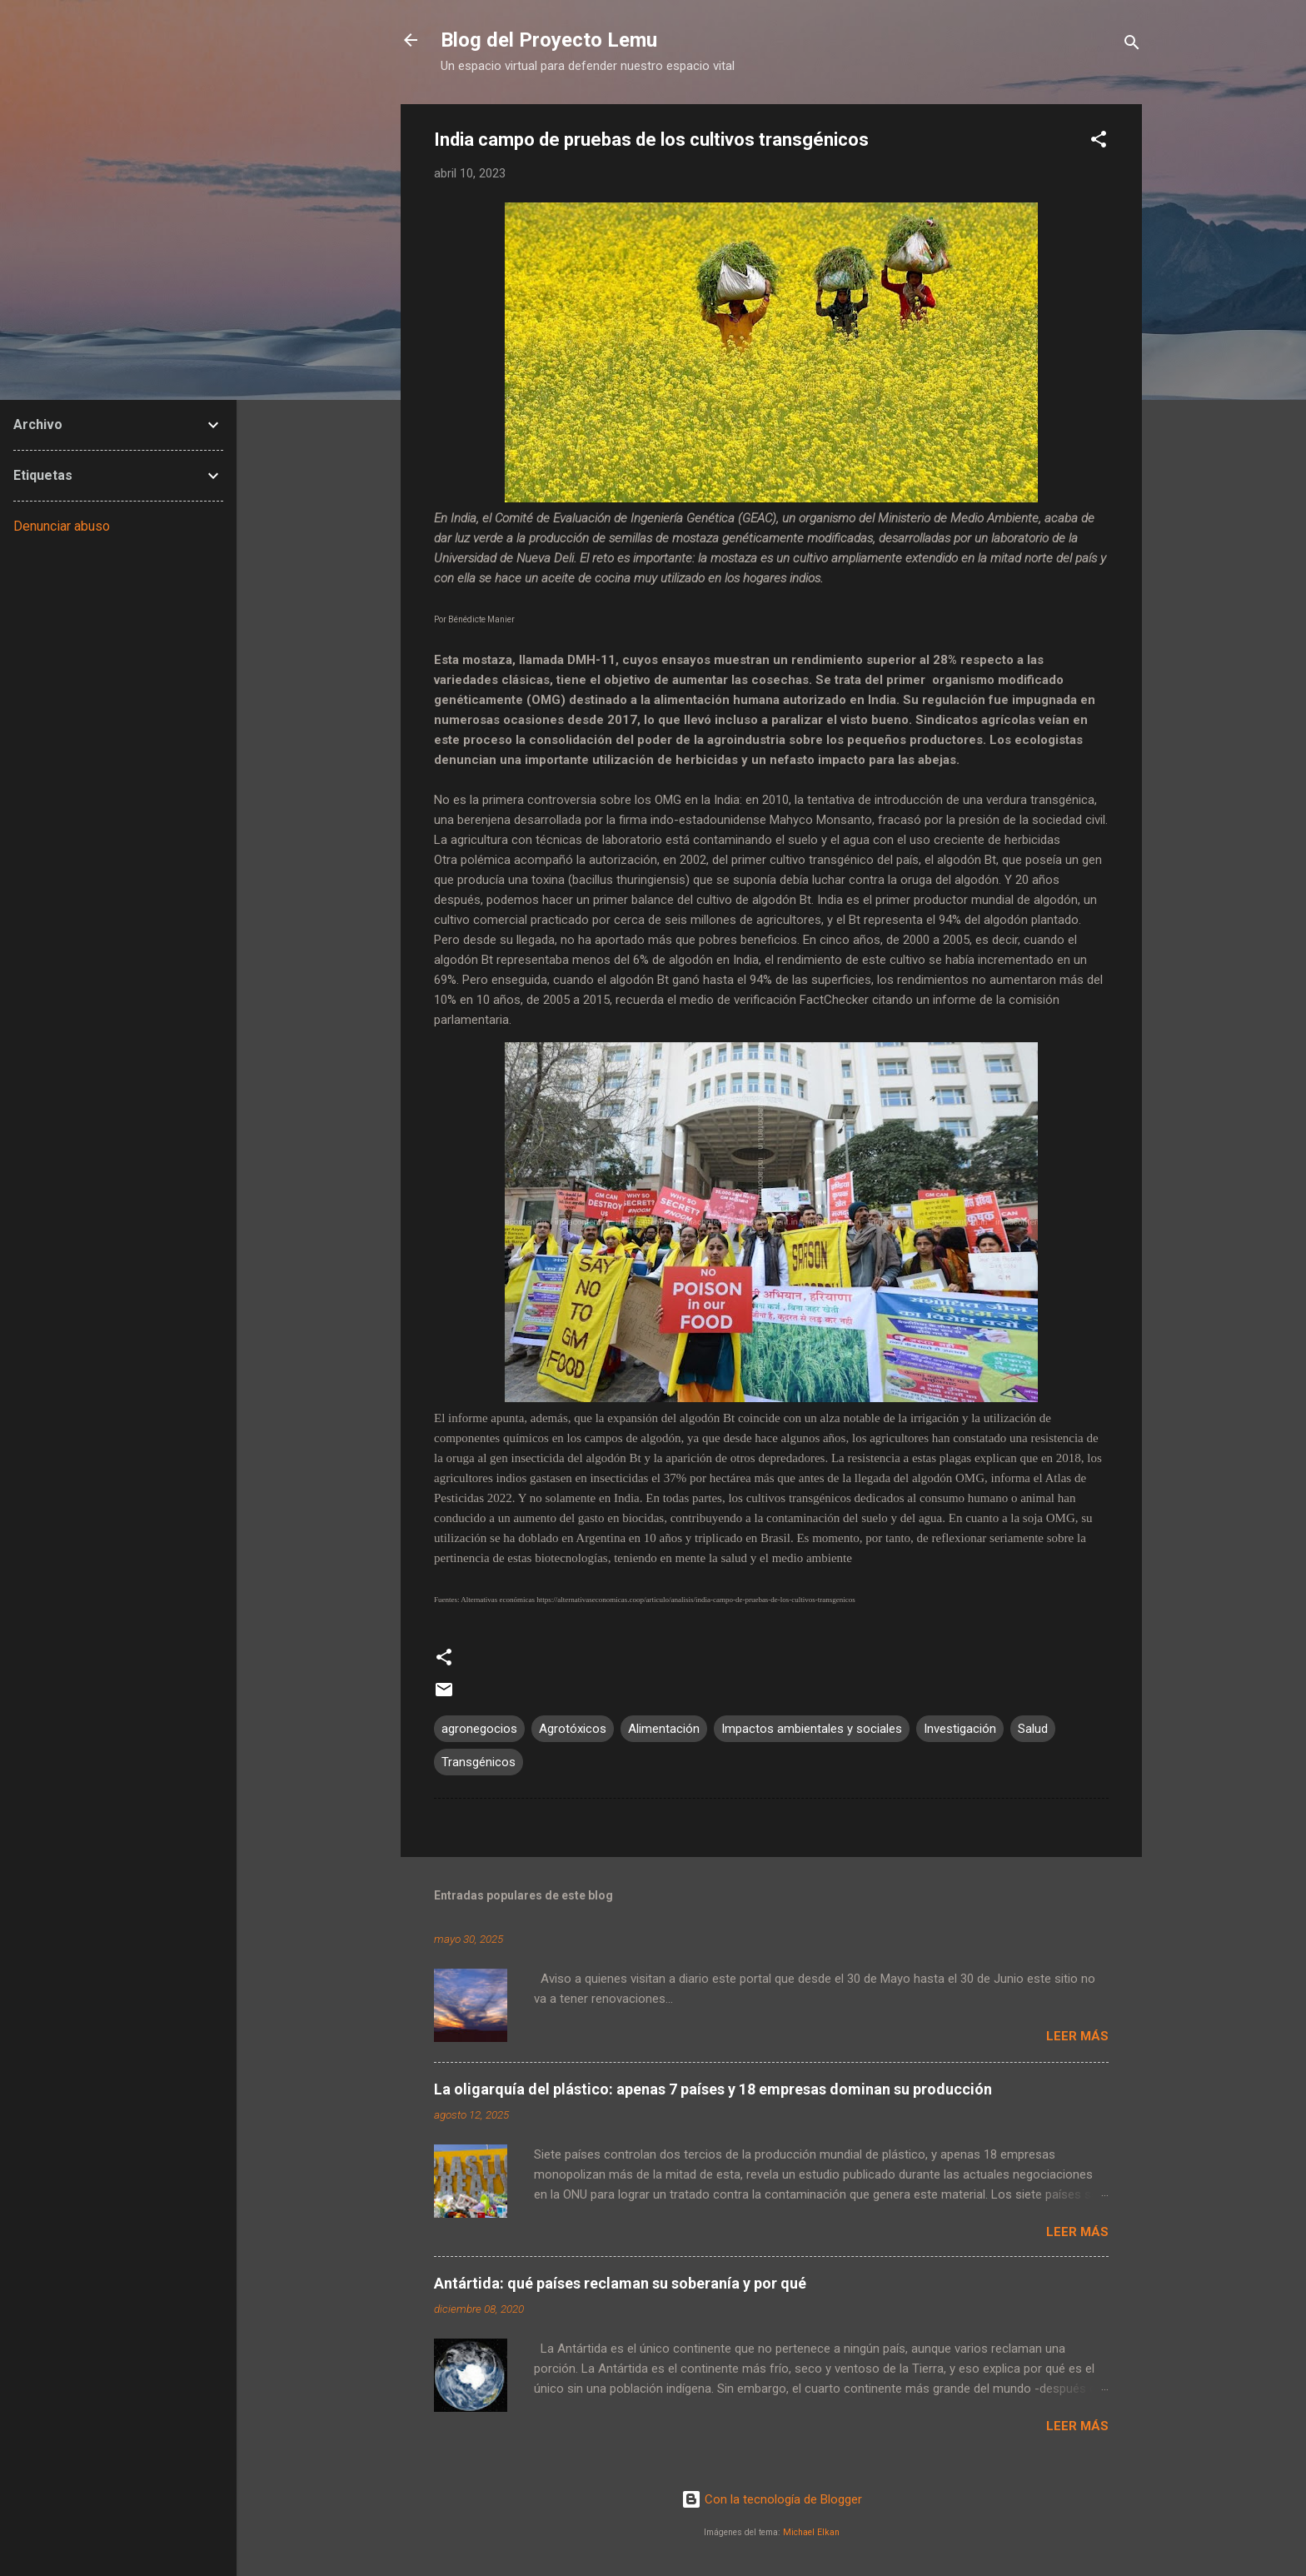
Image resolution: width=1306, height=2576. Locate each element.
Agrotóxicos (572, 1728)
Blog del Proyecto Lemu (549, 40)
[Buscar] (1132, 45)
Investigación (960, 1728)
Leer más (1077, 2036)
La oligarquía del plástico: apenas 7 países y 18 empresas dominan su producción (713, 2089)
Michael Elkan (811, 2532)
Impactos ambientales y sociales (811, 1728)
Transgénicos (478, 1762)
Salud (1033, 1728)
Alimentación (664, 1728)
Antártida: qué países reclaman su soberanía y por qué (620, 2283)
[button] (1099, 142)
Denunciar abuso (61, 526)
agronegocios (479, 1728)
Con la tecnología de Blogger (771, 2499)
